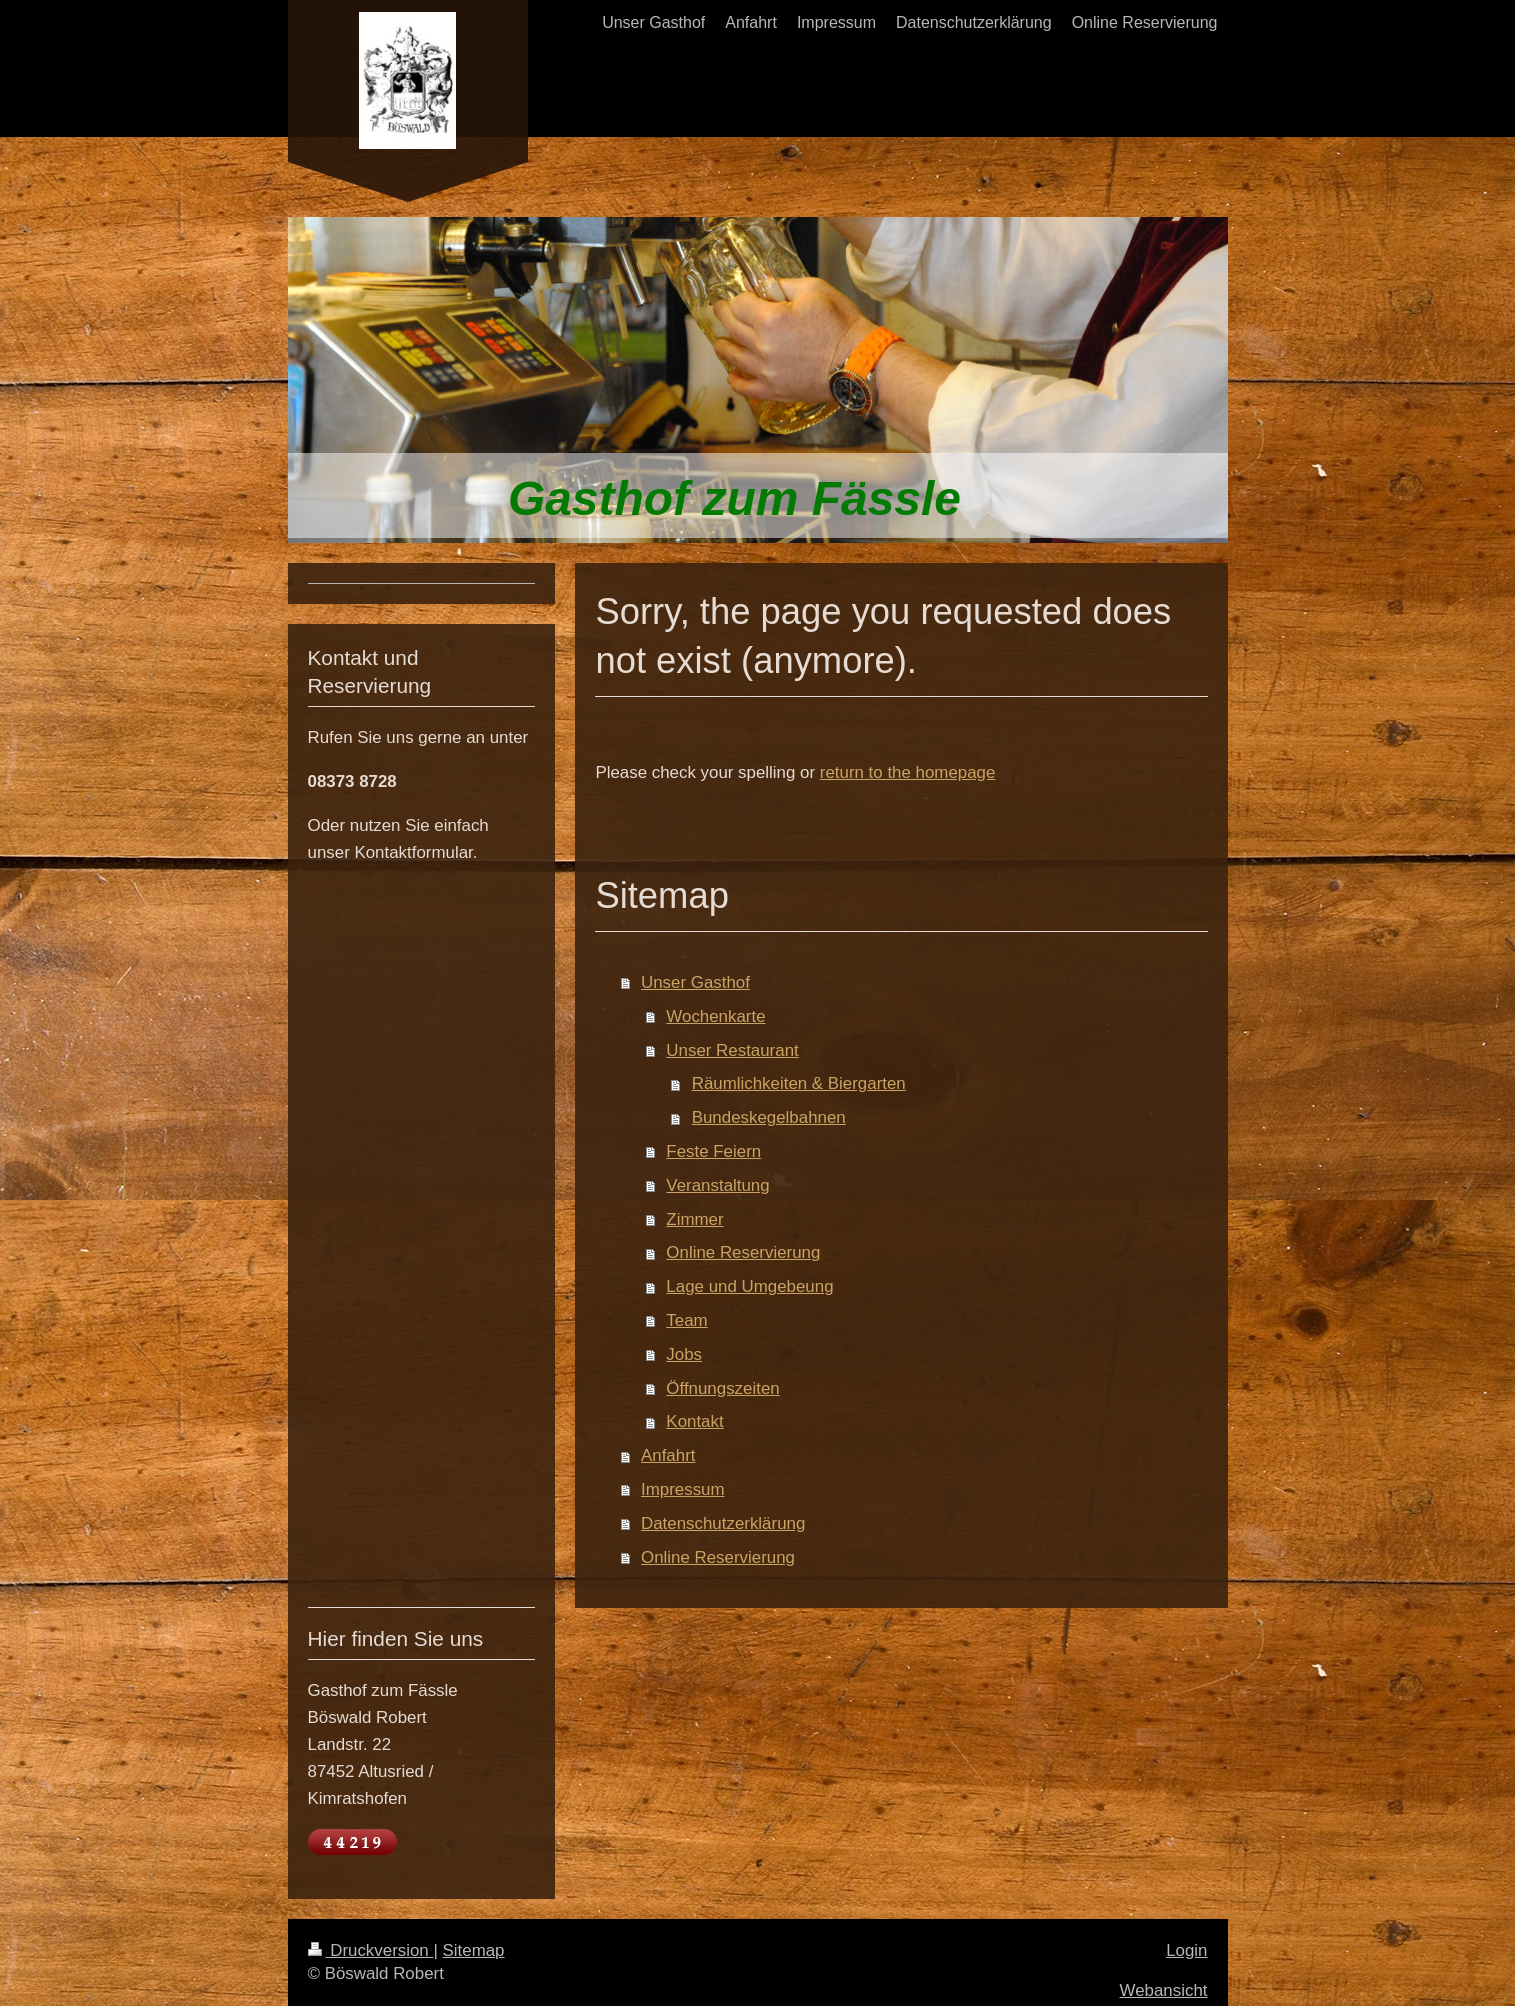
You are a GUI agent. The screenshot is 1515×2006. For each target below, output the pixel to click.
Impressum (683, 1489)
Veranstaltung (717, 1185)
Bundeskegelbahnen (769, 1117)
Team (686, 1320)
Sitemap (474, 1950)
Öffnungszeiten (722, 1388)
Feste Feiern (713, 1151)
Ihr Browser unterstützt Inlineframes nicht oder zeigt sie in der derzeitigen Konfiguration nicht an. (422, 1233)
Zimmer (694, 1219)
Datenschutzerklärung (723, 1523)
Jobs (684, 1354)
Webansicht (1164, 1990)
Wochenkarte (715, 1016)
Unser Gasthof (695, 982)
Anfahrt (668, 1455)
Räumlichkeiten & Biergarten (799, 1083)
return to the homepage (908, 772)
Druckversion (371, 1950)
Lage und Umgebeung (749, 1286)
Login (1186, 1950)
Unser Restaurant (732, 1050)
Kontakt (694, 1421)
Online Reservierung (743, 1252)
